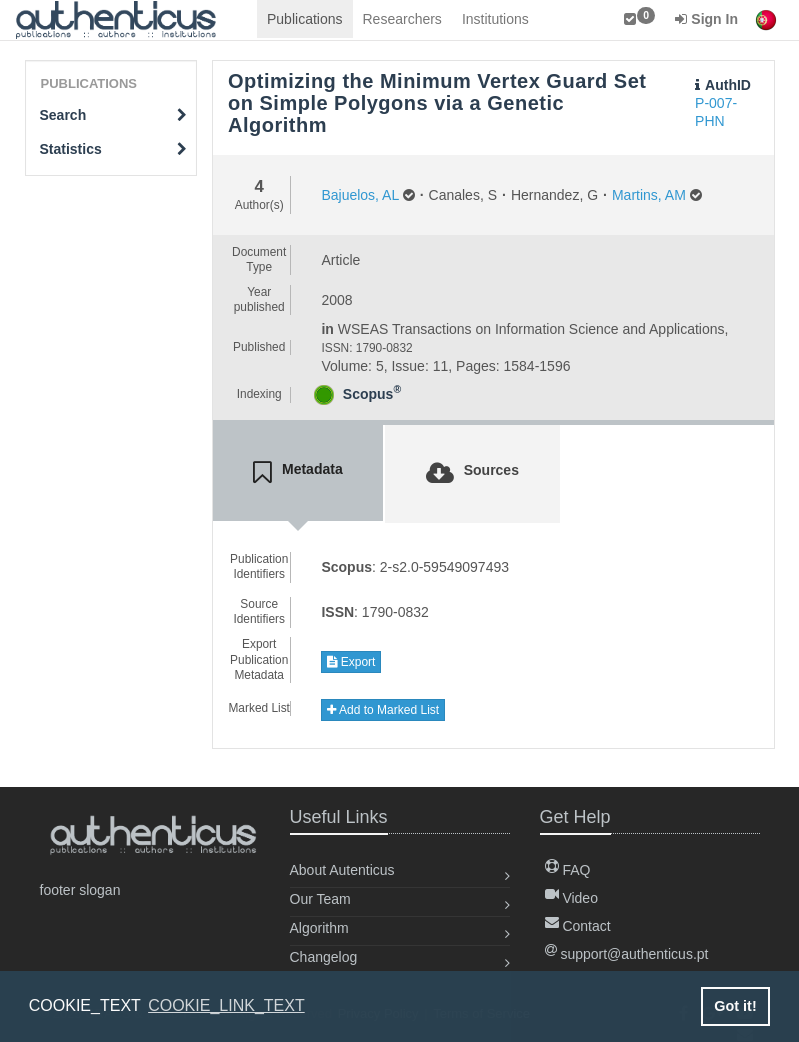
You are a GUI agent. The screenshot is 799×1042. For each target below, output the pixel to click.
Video (571, 898)
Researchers (402, 19)
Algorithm (319, 928)
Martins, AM (649, 195)
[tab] (298, 473)
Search (114, 115)
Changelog (324, 957)
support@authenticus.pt (627, 954)
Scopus (372, 394)
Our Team (320, 899)
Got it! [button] (735, 1006)
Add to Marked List (383, 710)
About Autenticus (342, 870)
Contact (578, 926)
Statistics (114, 149)
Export (351, 662)
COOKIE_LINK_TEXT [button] (226, 1005)
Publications (305, 19)
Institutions (495, 19)
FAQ (568, 870)
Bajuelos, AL (359, 195)
